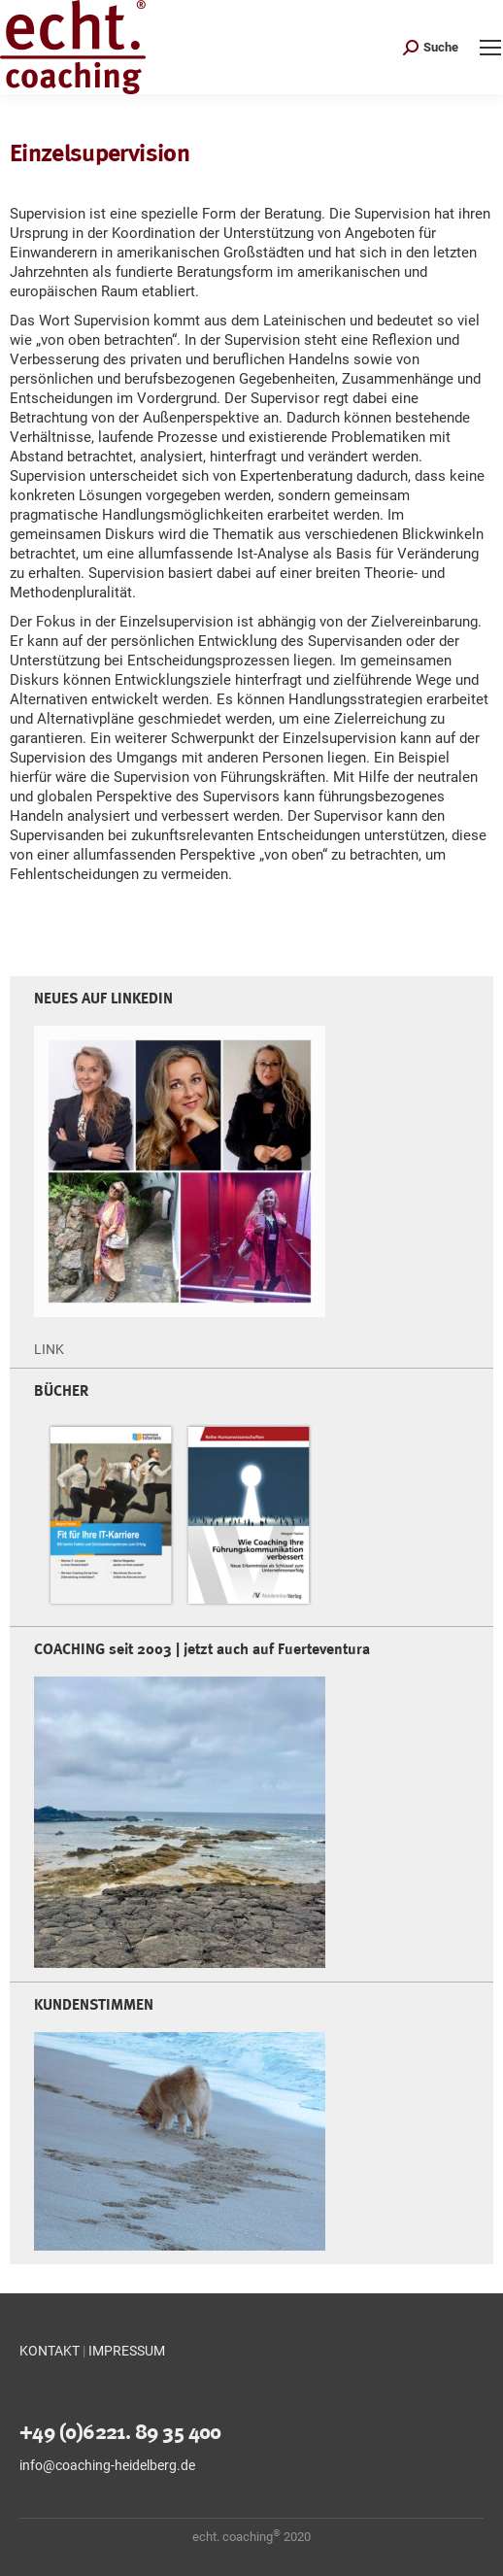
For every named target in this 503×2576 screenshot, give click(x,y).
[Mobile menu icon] (490, 47)
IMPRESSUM (126, 2350)
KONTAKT (49, 2350)
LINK (49, 1349)
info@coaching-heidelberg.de (107, 2465)
